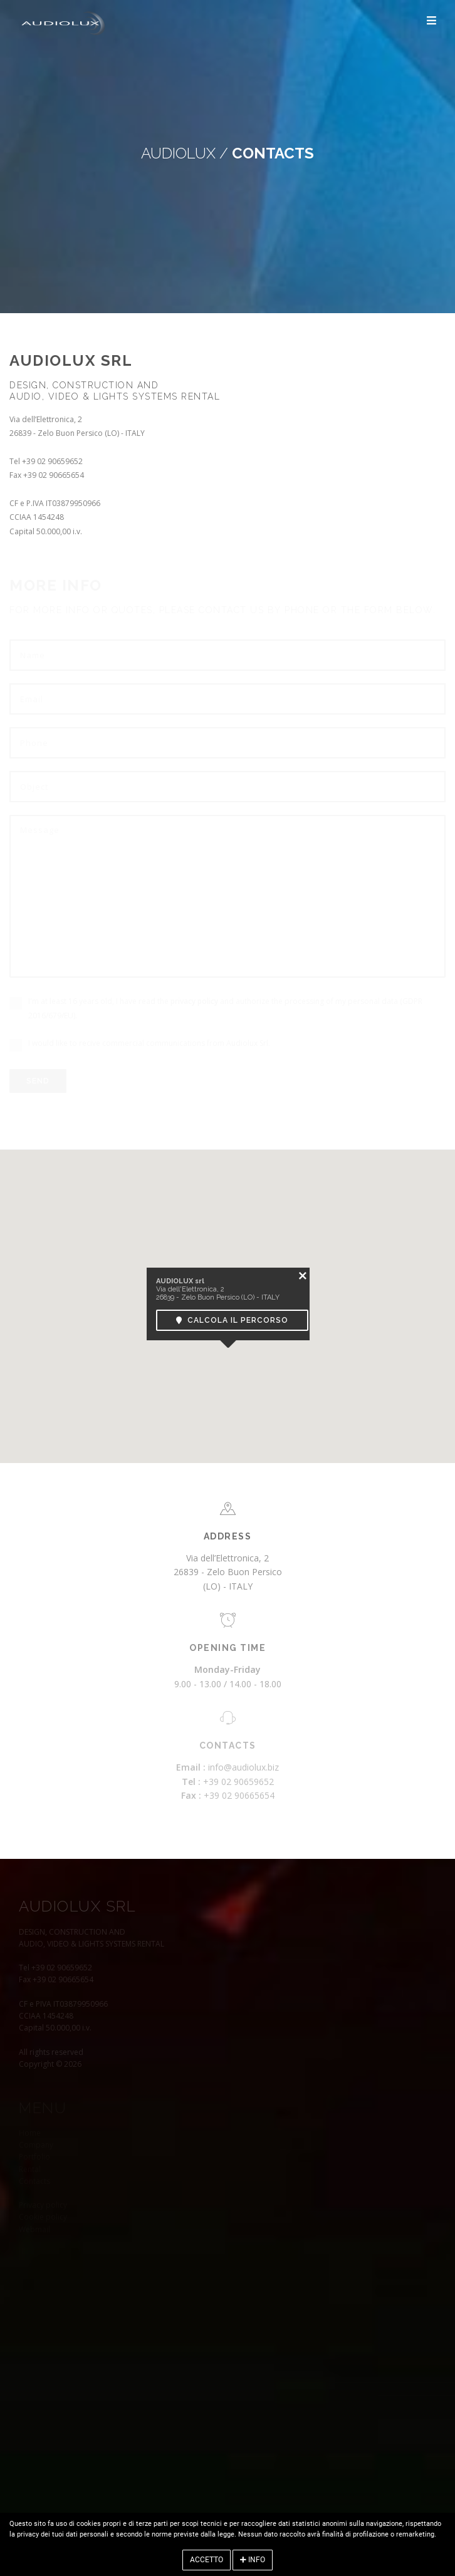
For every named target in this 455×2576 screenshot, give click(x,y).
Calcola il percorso (232, 1320)
